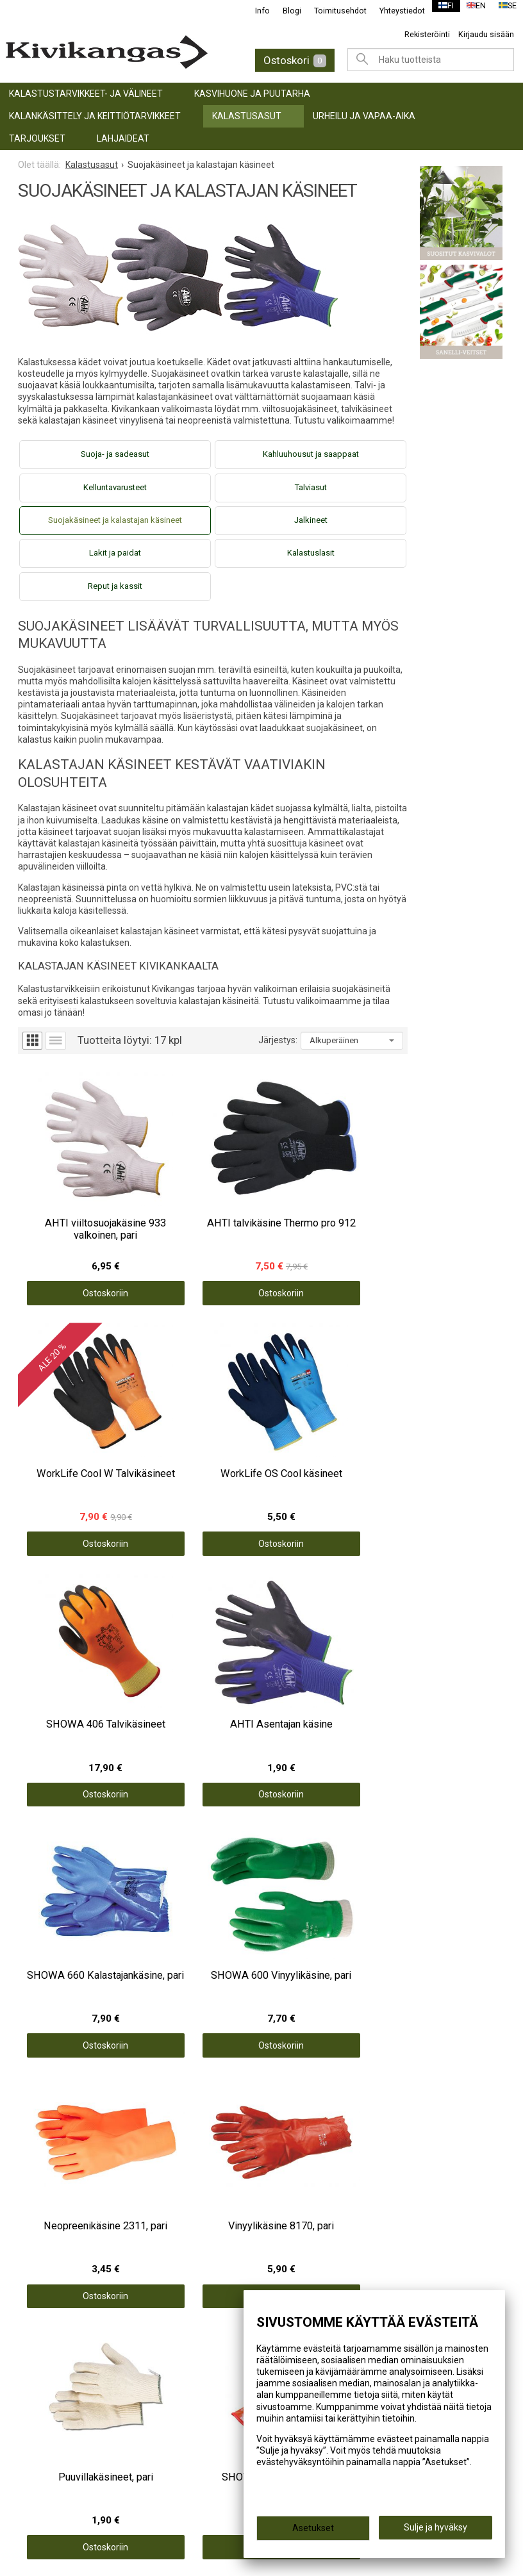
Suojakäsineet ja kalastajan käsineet (115, 520)
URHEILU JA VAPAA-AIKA (364, 116)
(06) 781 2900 (54, 2449)
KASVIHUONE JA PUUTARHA (252, 93)
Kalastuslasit (311, 552)
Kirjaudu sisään (486, 34)
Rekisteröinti (427, 34)
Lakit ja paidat (115, 552)
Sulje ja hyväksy (435, 2532)
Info (254, 10)
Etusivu (289, 2172)
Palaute (290, 2241)
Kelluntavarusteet (115, 487)
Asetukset (313, 2532)
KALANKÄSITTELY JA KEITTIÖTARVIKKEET (95, 116)
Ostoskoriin (67, 1226)
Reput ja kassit (115, 586)
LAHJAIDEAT (123, 138)
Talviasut (311, 487)
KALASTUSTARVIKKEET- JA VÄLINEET (86, 93)
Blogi (283, 10)
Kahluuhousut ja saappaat (311, 454)
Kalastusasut (246, 116)
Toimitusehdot (332, 10)
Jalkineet (311, 520)
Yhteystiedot (394, 10)
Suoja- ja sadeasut (115, 454)
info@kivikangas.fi (65, 2431)
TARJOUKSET (37, 138)
